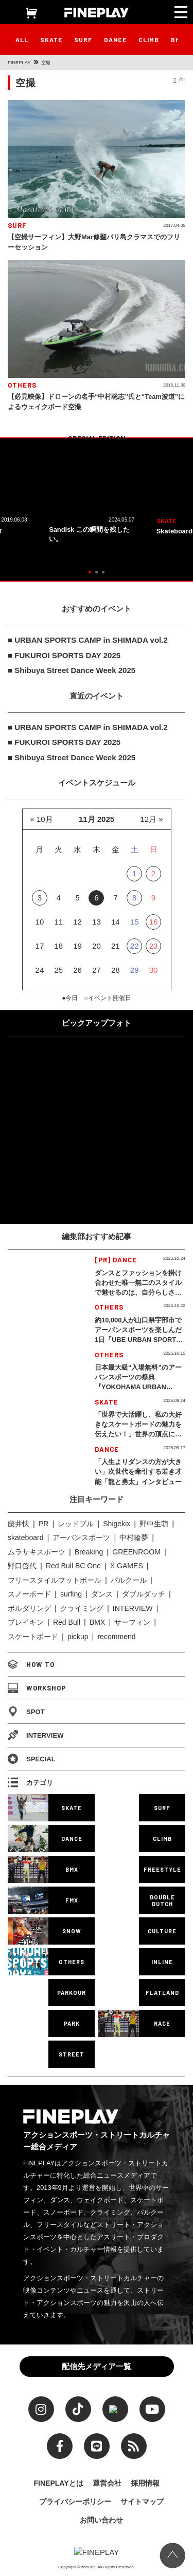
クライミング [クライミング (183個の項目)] (81, 1608)
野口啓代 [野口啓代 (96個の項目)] (22, 1566)
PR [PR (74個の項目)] (44, 1524)
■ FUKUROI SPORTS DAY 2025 (64, 655)
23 (153, 945)
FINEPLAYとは (58, 2480)
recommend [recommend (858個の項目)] (116, 1636)
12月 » (151, 819)
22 (134, 945)
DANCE (115, 39)
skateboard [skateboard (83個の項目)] (26, 1537)
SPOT (26, 1711)
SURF (83, 39)
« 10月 (41, 819)
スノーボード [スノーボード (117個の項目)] (29, 1594)
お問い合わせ (101, 2517)
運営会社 (107, 2480)
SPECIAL (32, 1759)
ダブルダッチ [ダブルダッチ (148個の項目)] (143, 1594)
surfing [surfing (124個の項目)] (71, 1594)
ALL (21, 39)
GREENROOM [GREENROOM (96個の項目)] (136, 1552)
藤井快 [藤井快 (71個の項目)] (18, 1524)
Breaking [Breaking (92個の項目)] (89, 1552)
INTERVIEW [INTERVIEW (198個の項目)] (133, 1608)
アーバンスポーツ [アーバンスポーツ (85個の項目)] (81, 1537)
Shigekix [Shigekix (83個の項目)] (116, 1524)
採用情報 (145, 2480)
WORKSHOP (37, 1688)
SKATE (51, 39)
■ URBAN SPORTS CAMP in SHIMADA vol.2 (88, 640)
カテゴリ (30, 1782)
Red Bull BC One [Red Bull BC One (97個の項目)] (73, 1566)
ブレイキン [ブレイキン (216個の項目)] (26, 1622)
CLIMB (148, 39)
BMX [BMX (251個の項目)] (97, 1622)
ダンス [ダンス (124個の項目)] (102, 1594)
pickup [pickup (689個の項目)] (78, 1636)
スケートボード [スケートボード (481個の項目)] (33, 1636)
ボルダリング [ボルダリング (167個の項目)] (29, 1608)
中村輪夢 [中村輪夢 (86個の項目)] (133, 1537)
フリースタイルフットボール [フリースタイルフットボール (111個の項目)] (54, 1580)
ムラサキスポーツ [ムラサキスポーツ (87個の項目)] (36, 1552)
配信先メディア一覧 (96, 2363)
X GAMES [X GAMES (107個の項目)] (126, 1566)
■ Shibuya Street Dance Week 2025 (71, 670)
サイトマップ (142, 2499)
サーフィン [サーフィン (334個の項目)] (132, 1622)
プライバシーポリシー (75, 2499)
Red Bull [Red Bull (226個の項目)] (66, 1622)
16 (153, 921)
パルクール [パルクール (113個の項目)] (129, 1580)
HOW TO (31, 1664)
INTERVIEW (36, 1735)
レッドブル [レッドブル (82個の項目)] (76, 1524)
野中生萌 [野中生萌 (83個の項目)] (153, 1524)
